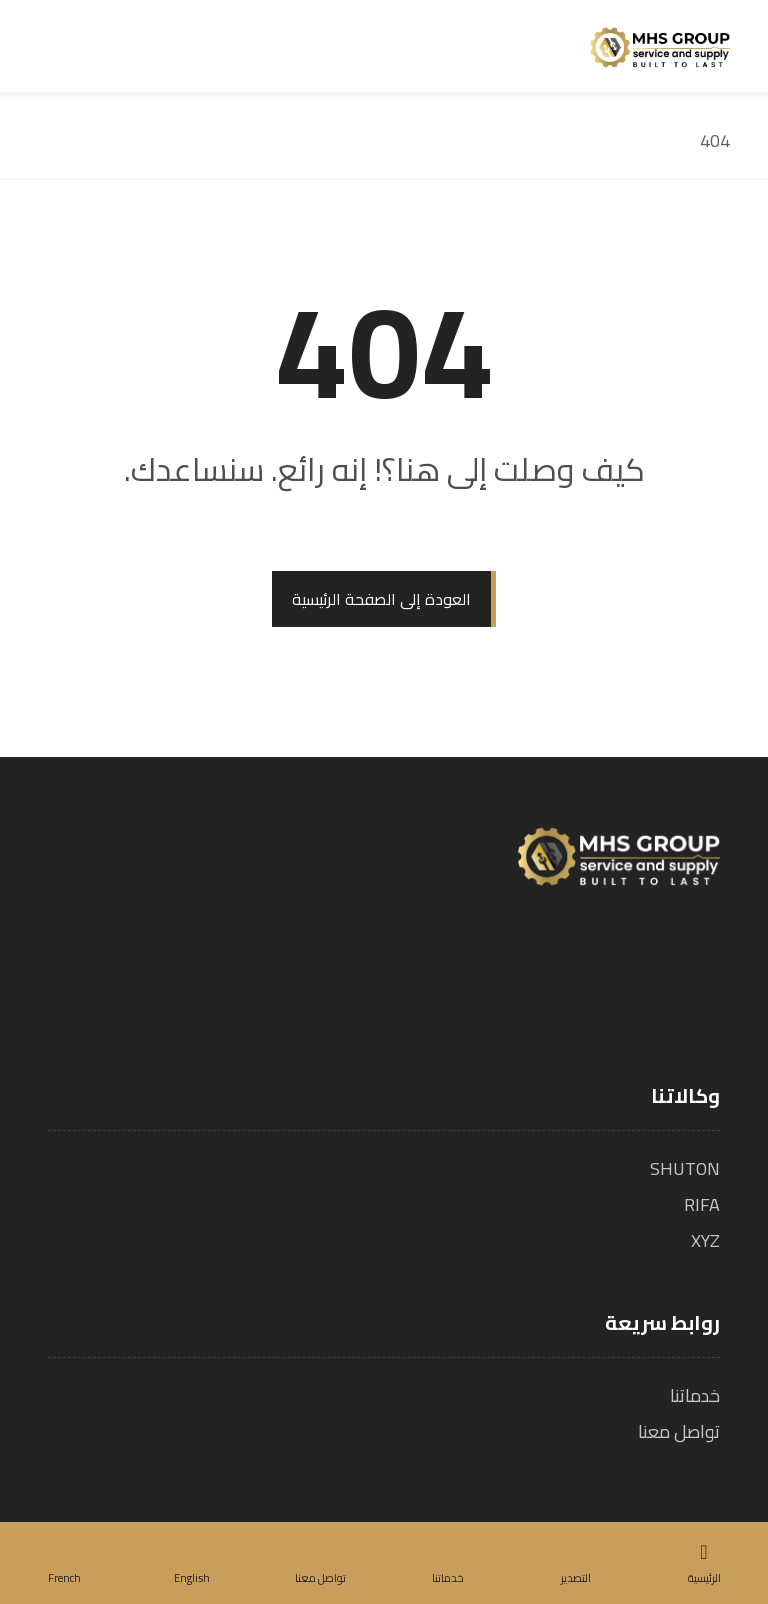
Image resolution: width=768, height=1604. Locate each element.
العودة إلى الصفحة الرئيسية (381, 599)
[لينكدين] (630, 970)
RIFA (702, 1204)
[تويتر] (666, 970)
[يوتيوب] (594, 970)
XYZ (705, 1240)
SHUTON (685, 1168)
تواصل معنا (679, 1431)
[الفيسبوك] (702, 970)
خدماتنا (695, 1395)
